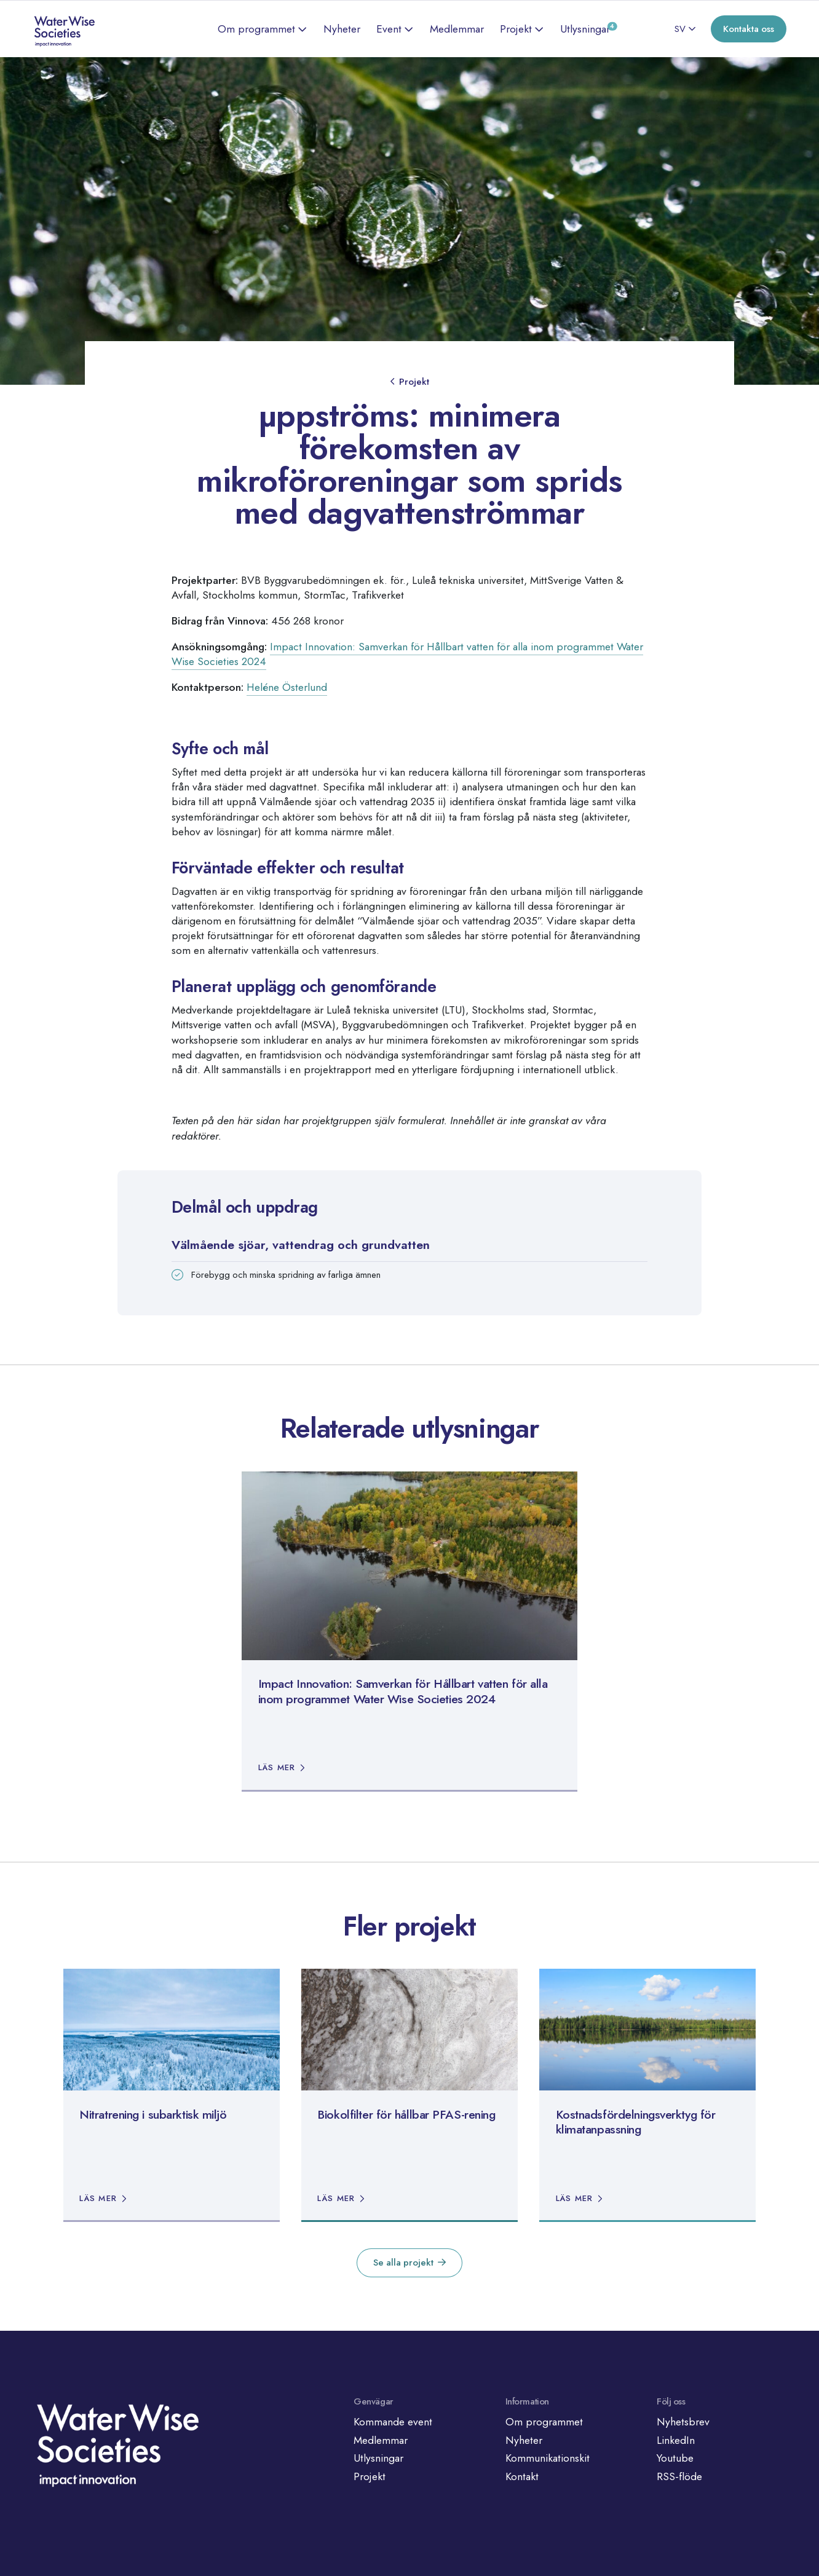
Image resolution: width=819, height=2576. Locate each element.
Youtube (675, 2458)
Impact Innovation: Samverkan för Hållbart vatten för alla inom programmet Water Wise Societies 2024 (407, 654)
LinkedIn (676, 2440)
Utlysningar (585, 29)
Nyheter (341, 29)
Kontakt (522, 2476)
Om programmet (256, 29)
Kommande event (393, 2422)
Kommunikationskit (547, 2458)
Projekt (516, 29)
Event (389, 29)
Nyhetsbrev (683, 2422)
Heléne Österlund (287, 687)
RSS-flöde (679, 2476)
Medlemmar (457, 29)
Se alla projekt (403, 2262)
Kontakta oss (748, 29)
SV (680, 29)
